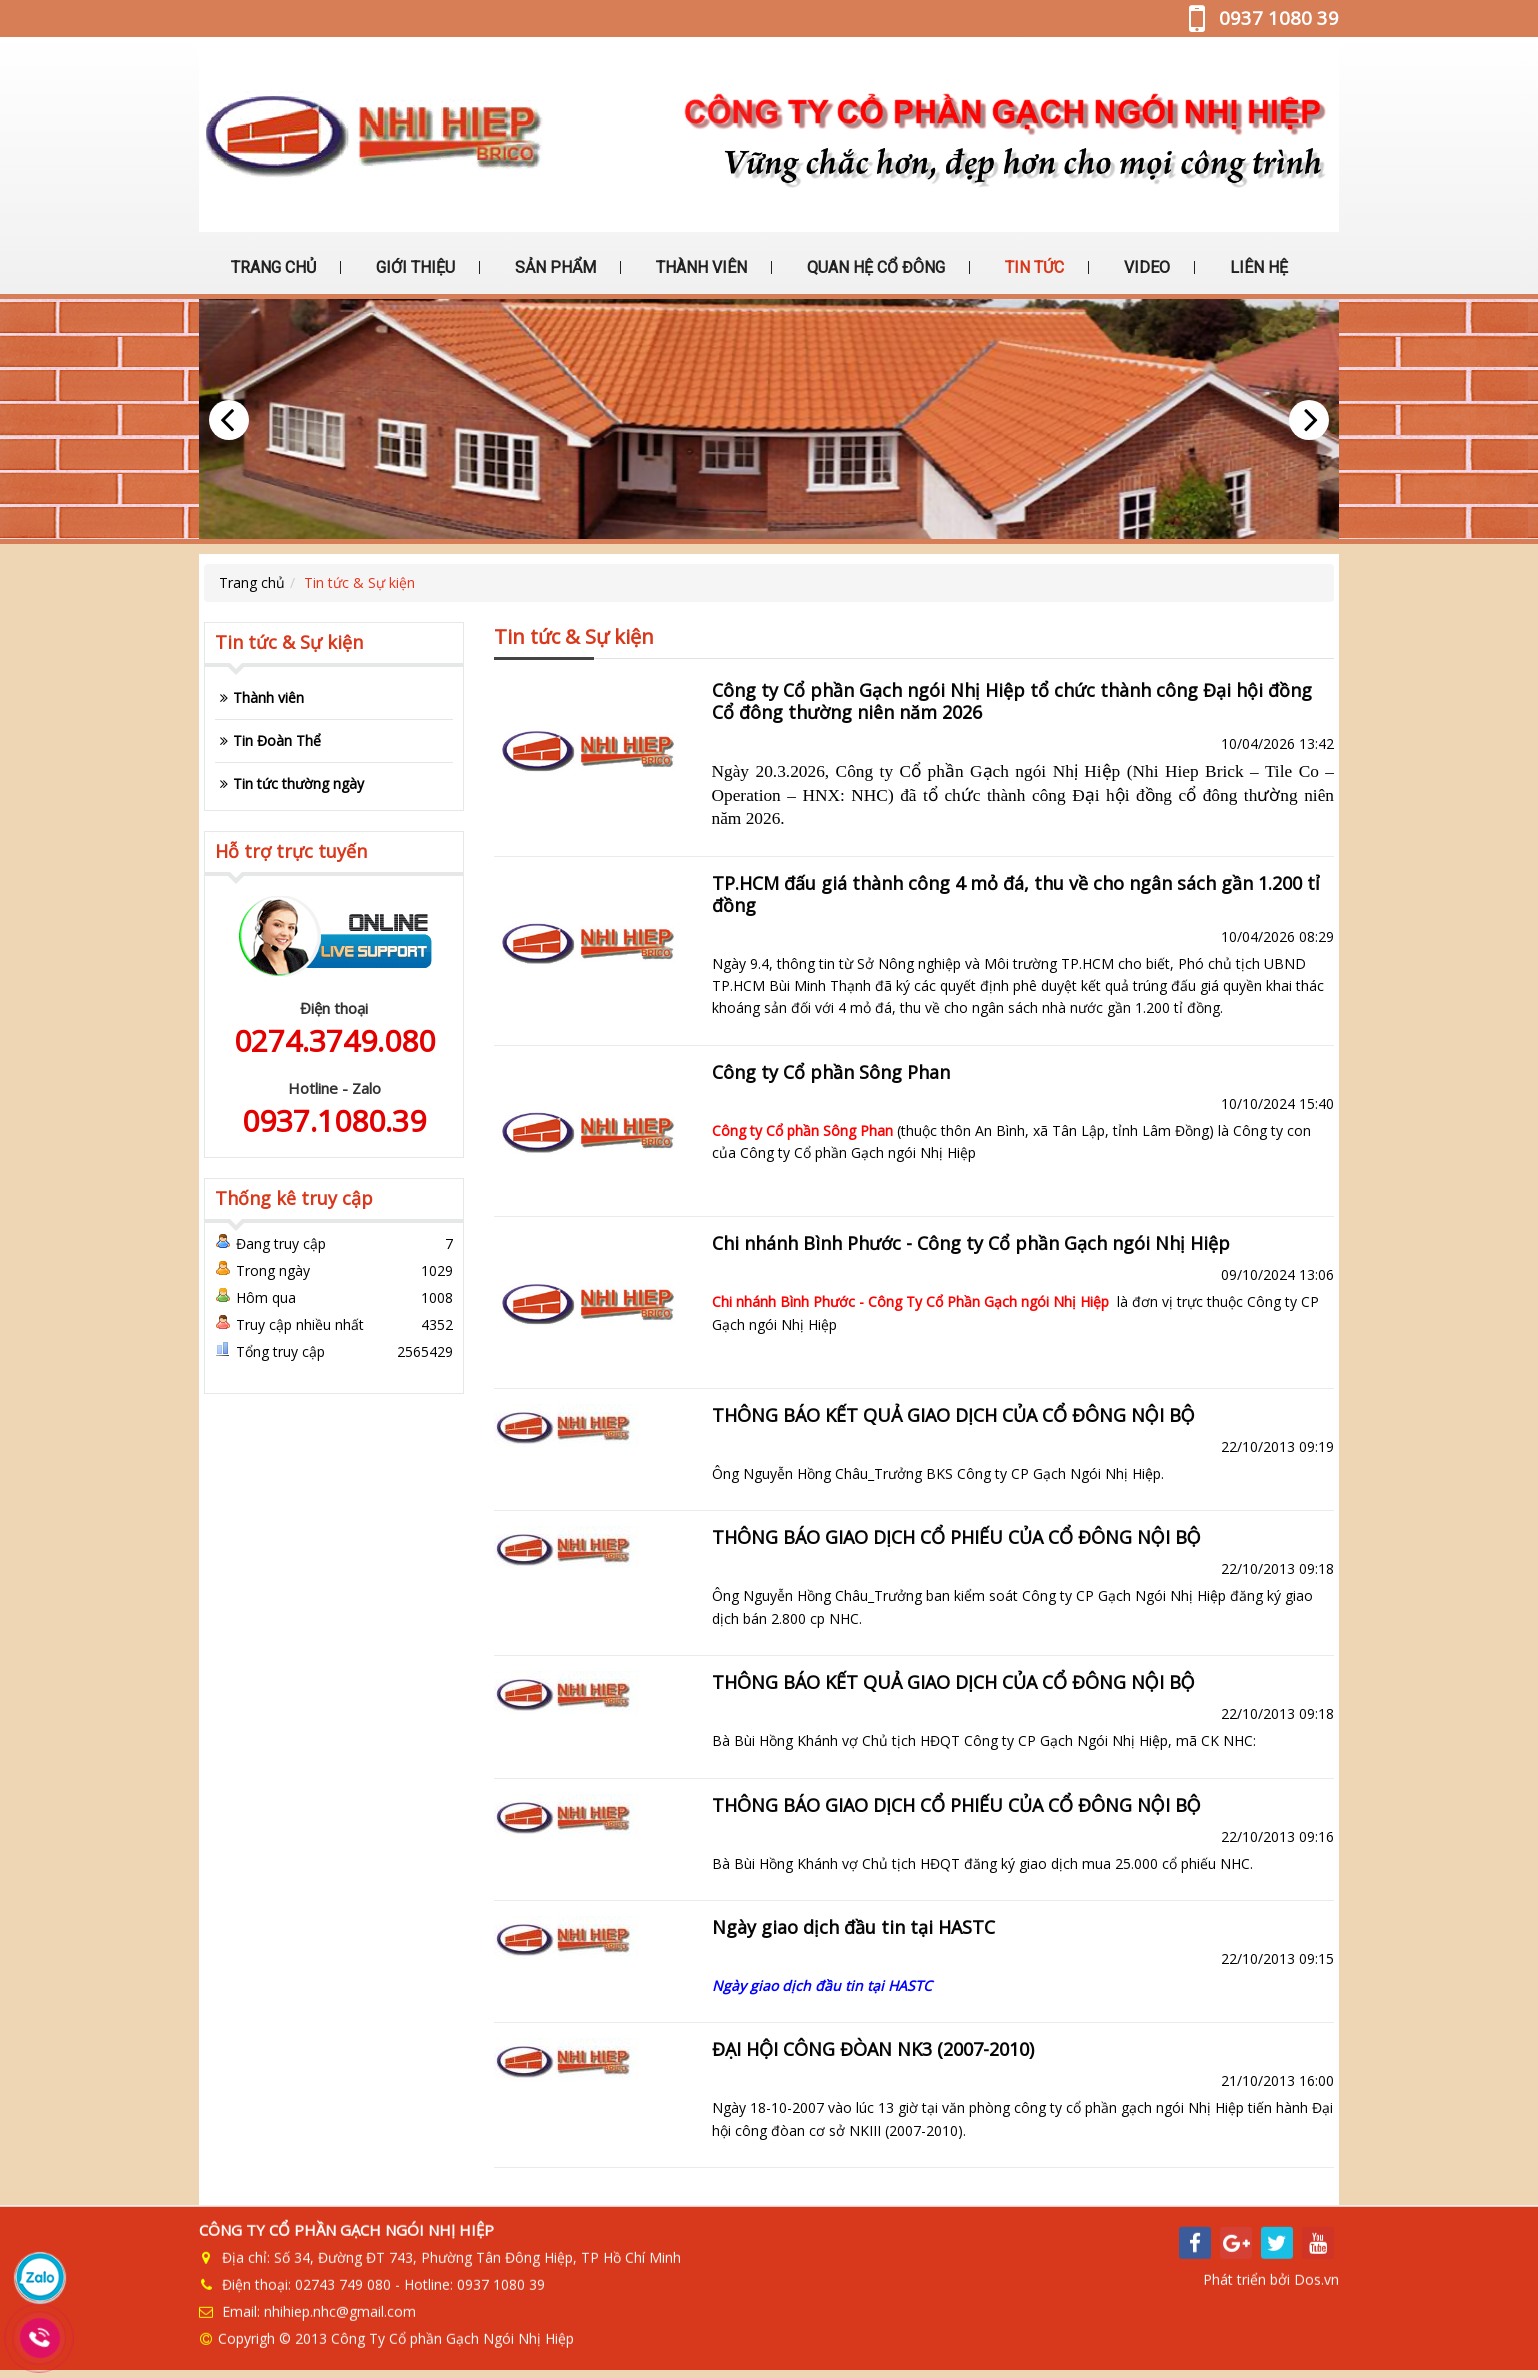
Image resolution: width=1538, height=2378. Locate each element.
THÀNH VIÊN (699, 267)
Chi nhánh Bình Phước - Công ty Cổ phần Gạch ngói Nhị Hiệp (971, 1243)
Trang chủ (252, 582)
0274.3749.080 (334, 1040)
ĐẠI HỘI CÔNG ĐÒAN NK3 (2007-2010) (873, 2049)
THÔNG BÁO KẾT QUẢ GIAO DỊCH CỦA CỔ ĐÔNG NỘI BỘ (953, 1415)
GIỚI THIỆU (413, 267)
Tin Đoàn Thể (277, 740)
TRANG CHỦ (271, 267)
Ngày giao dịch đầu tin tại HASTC (853, 1927)
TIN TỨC (1032, 267)
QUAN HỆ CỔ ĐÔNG (874, 267)
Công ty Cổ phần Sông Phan (831, 1072)
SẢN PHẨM (553, 267)
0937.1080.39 (334, 1120)
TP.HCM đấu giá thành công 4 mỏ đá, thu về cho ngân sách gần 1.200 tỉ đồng (1016, 894)
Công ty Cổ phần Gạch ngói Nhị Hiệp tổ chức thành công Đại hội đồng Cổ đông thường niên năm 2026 (1012, 701)
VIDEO (1145, 267)
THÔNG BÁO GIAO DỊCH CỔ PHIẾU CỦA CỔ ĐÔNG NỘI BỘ (956, 1537)
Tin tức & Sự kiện (359, 582)
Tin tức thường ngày (298, 783)
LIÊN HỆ (1257, 267)
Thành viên (268, 697)
